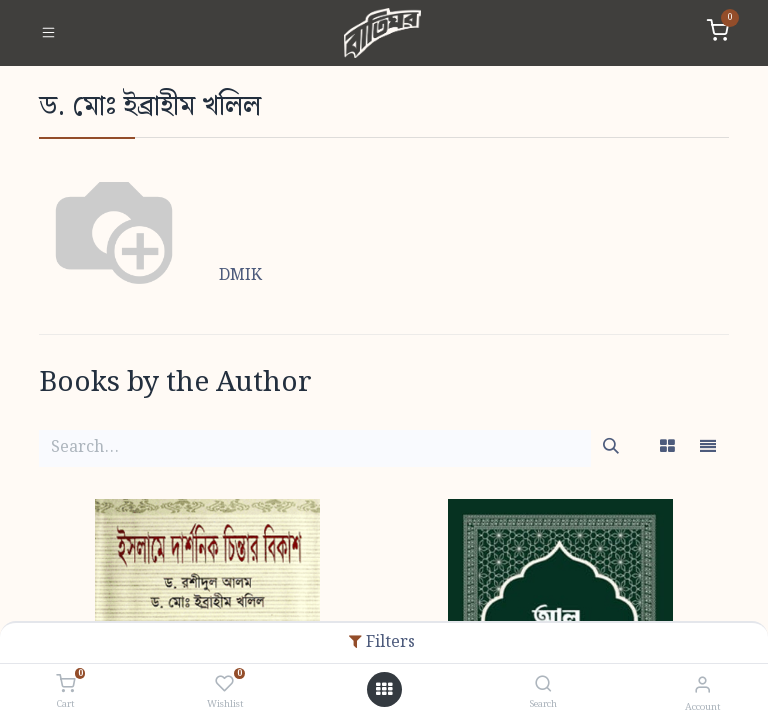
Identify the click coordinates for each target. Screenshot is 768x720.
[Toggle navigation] (48, 33)
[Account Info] (702, 685)
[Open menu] (384, 690)
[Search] (543, 685)
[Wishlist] (224, 685)
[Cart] (65, 685)
